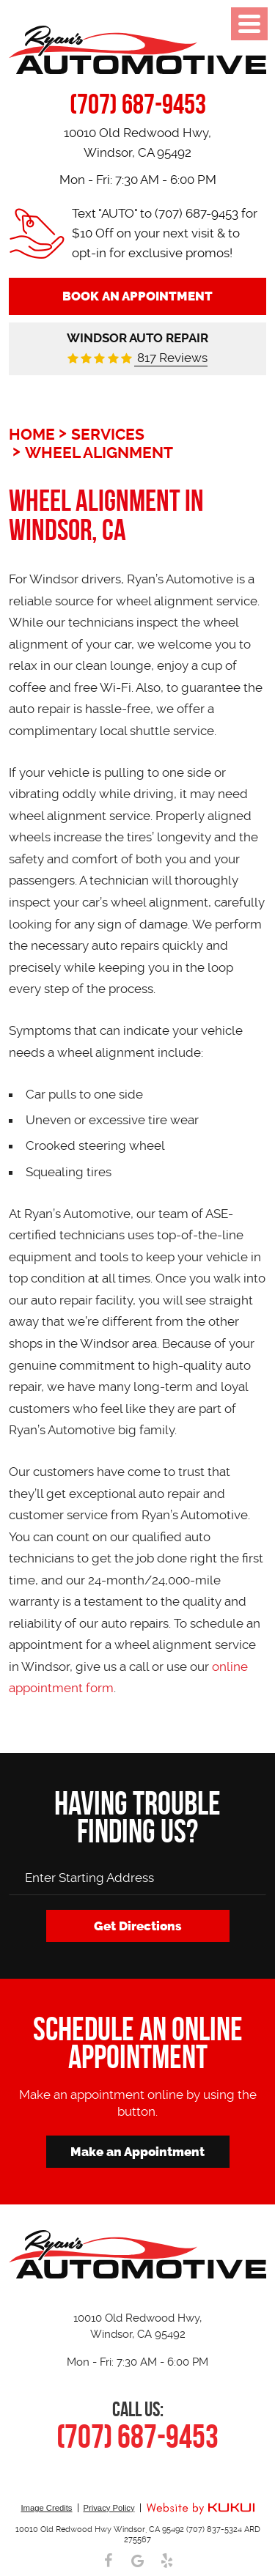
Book (137, 296)
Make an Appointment (137, 2151)
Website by (200, 2509)
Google (138, 2560)
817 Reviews (171, 357)
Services (107, 434)
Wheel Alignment (99, 453)
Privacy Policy (109, 2507)
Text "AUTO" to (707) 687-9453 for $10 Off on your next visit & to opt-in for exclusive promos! (164, 233)
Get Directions (138, 1926)
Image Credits (46, 2507)
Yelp (167, 2560)
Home (32, 434)
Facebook (108, 2560)
